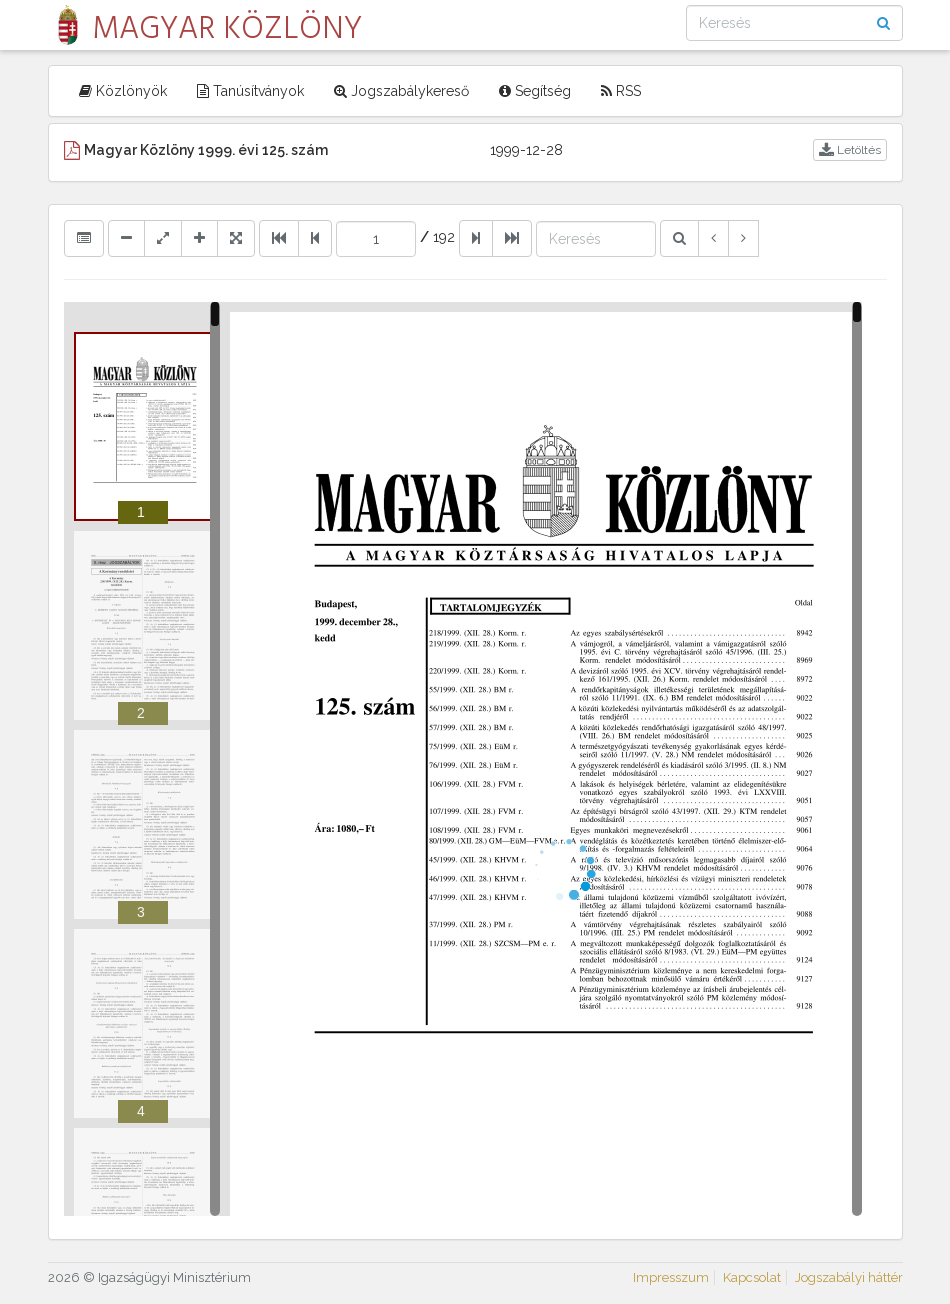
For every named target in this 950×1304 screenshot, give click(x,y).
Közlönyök (123, 91)
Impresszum (671, 1277)
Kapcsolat (752, 1277)
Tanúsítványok (250, 91)
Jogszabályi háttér (849, 1277)
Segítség (535, 91)
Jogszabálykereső (401, 91)
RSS (621, 91)
